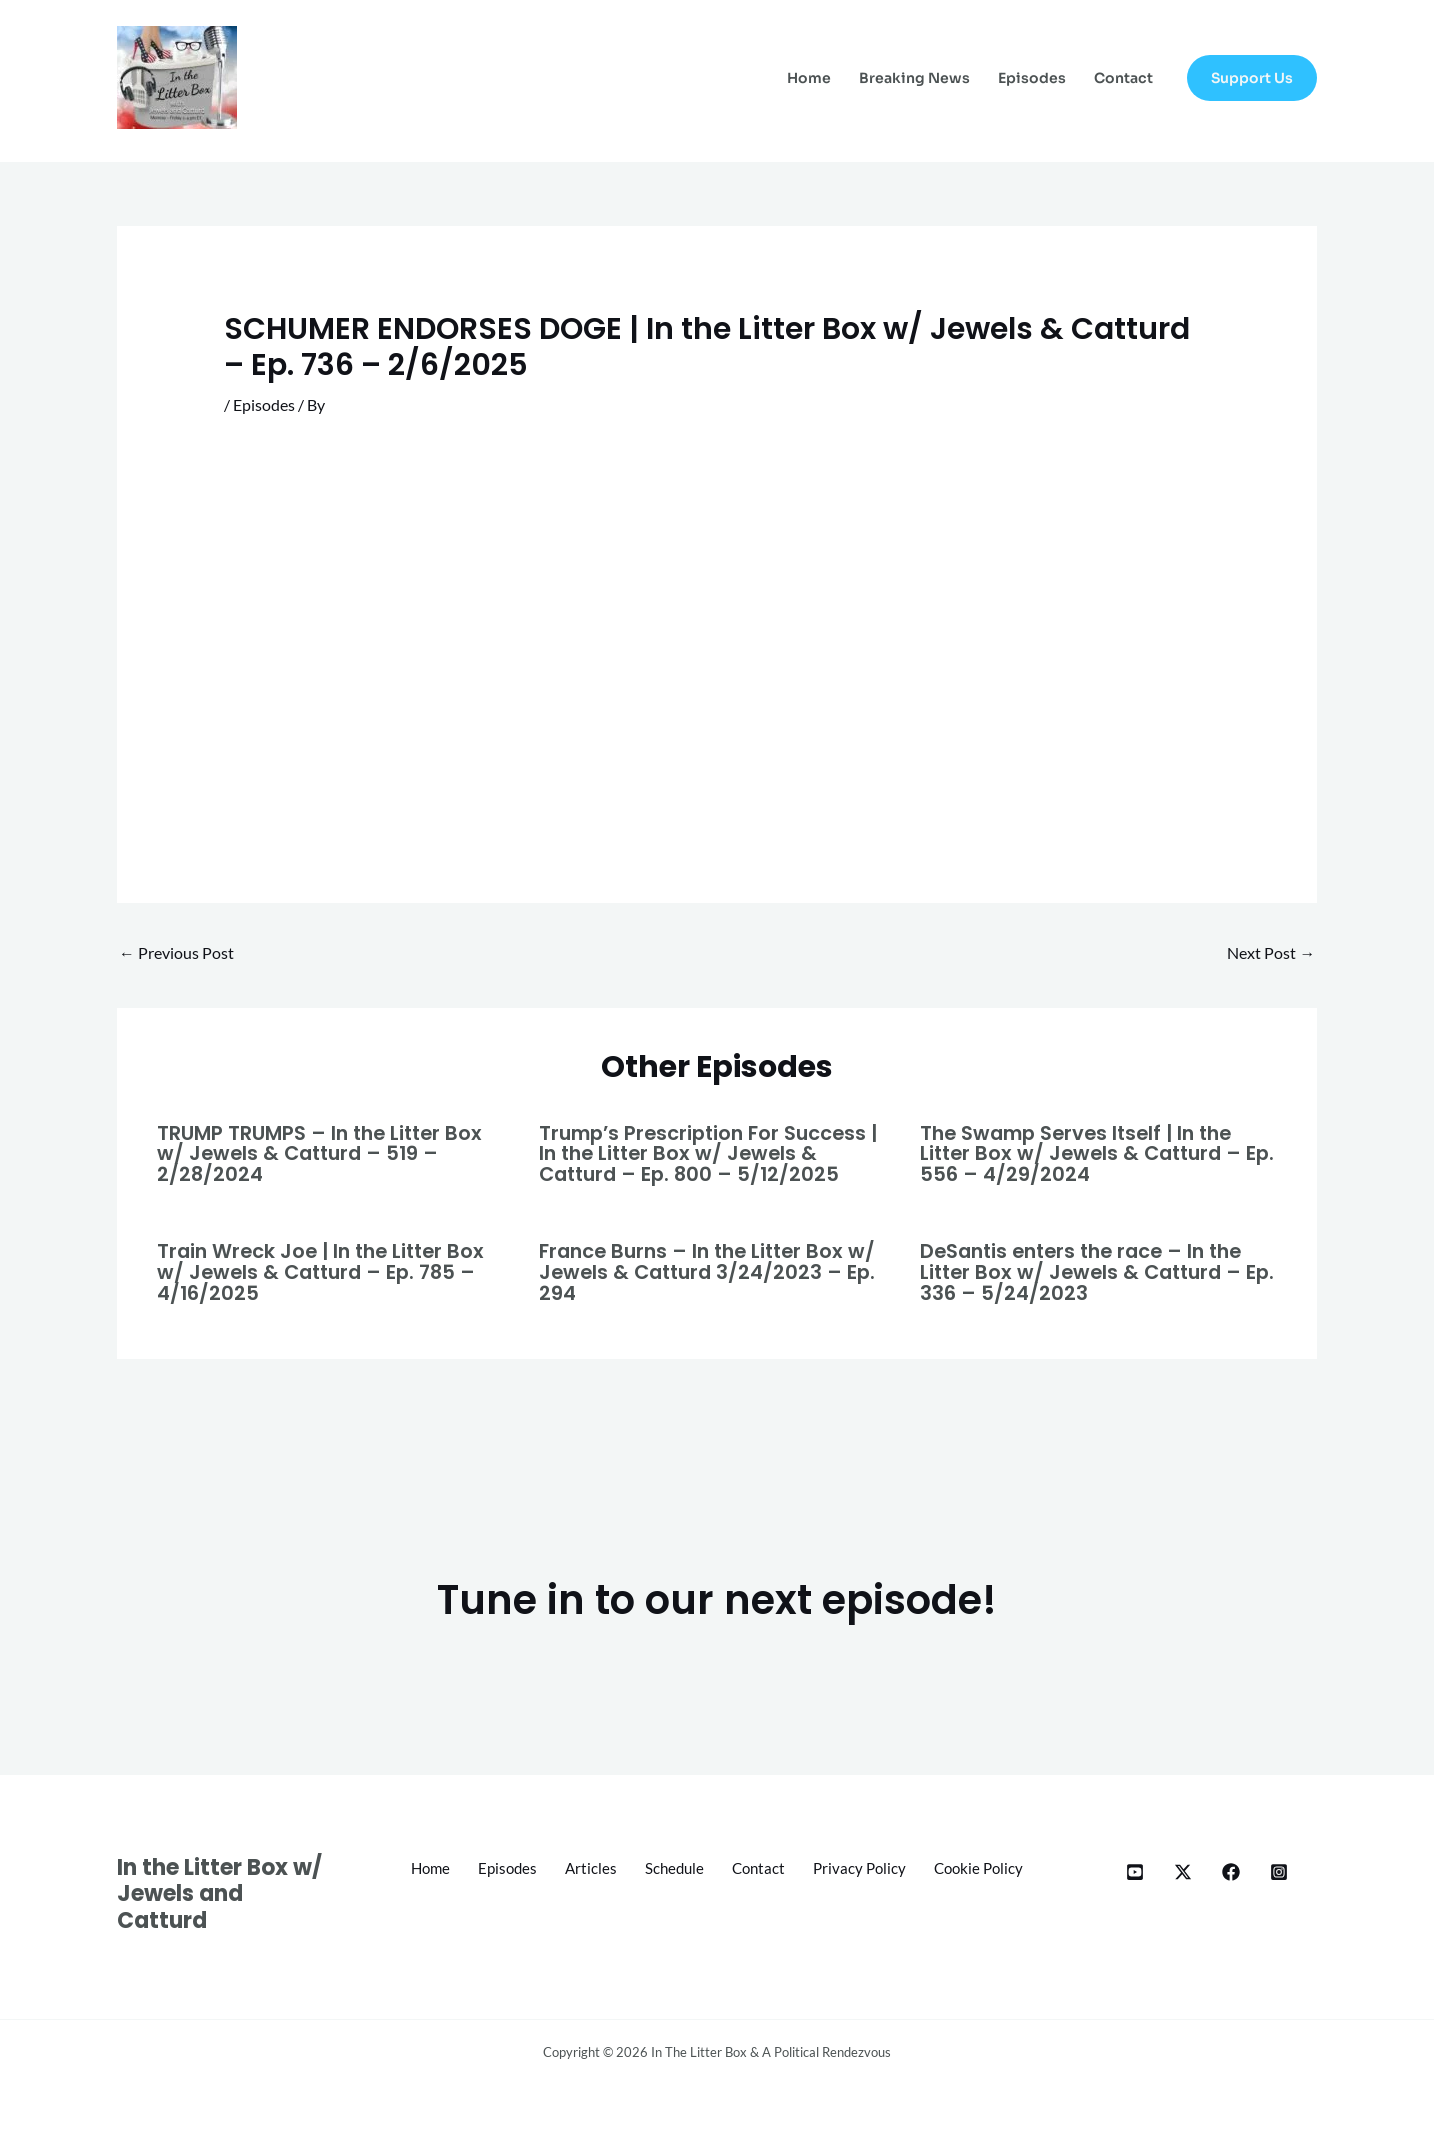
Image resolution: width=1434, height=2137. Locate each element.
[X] (1183, 1869)
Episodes (1032, 78)
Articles (648, 1865)
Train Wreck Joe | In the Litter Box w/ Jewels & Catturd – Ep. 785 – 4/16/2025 (326, 1270)
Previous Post (176, 953)
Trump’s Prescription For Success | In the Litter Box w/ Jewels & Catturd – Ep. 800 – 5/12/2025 (714, 1153)
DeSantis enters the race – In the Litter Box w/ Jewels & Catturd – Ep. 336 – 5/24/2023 (1089, 1270)
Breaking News (914, 78)
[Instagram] (1279, 1869)
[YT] (1135, 1869)
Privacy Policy (928, 1865)
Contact (1123, 78)
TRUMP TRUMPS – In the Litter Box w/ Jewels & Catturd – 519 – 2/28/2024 (323, 1153)
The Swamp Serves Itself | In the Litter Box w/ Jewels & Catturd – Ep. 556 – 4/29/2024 (1086, 1153)
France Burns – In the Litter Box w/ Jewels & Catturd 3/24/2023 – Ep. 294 (713, 1270)
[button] (1252, 78)
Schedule (735, 1865)
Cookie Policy (717, 1893)
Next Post (1271, 953)
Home (809, 78)
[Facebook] (1231, 1869)
